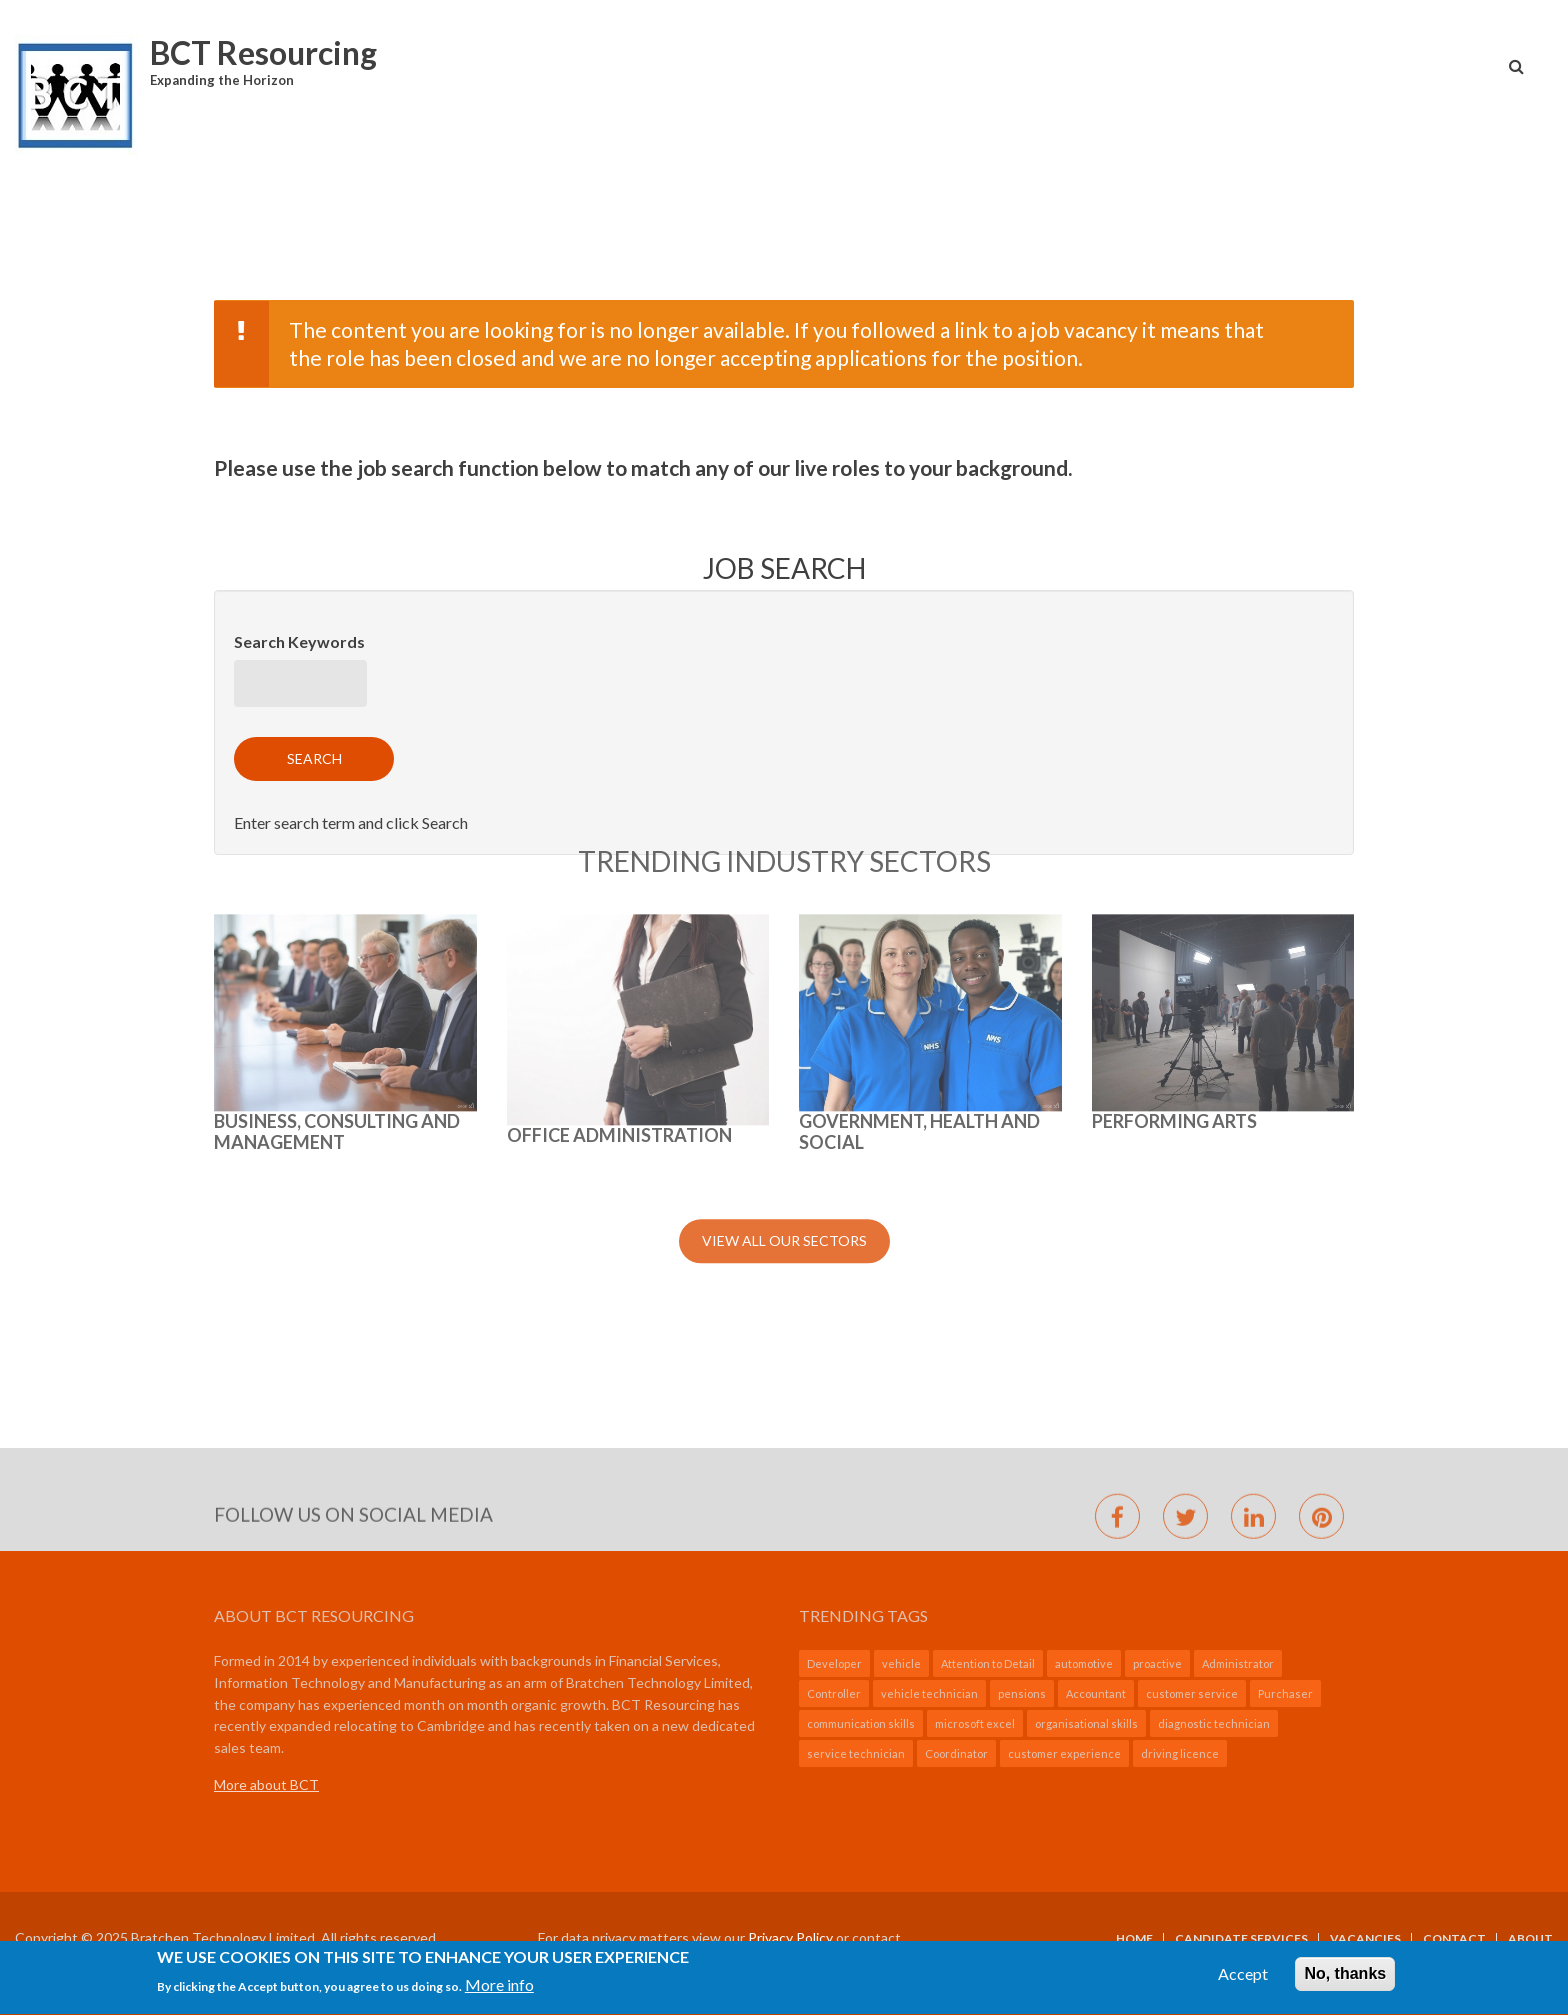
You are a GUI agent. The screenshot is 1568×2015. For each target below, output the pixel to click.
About (1530, 1939)
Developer (834, 1663)
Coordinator (956, 1753)
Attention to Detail (988, 1663)
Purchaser (1285, 1693)
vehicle (901, 1663)
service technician (856, 1753)
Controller (834, 1693)
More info (499, 1993)
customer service (1192, 1693)
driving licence (1180, 1753)
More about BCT (266, 1784)
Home (1134, 1939)
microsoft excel (975, 1723)
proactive (1157, 1663)
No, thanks (1345, 1981)
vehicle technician (929, 1693)
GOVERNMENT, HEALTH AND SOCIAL (919, 875)
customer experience (1064, 1753)
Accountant (1096, 1693)
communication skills (861, 1723)
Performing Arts (1174, 864)
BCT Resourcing (263, 52)
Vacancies (1365, 1939)
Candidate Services (1241, 1939)
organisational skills (1086, 1723)
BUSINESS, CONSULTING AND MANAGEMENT (337, 875)
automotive (1084, 1663)
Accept (1243, 1981)
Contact (1454, 1939)
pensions (1022, 1693)
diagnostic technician (1214, 1723)
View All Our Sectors (784, 983)
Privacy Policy (790, 1937)
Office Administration (619, 878)
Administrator (1238, 1663)
